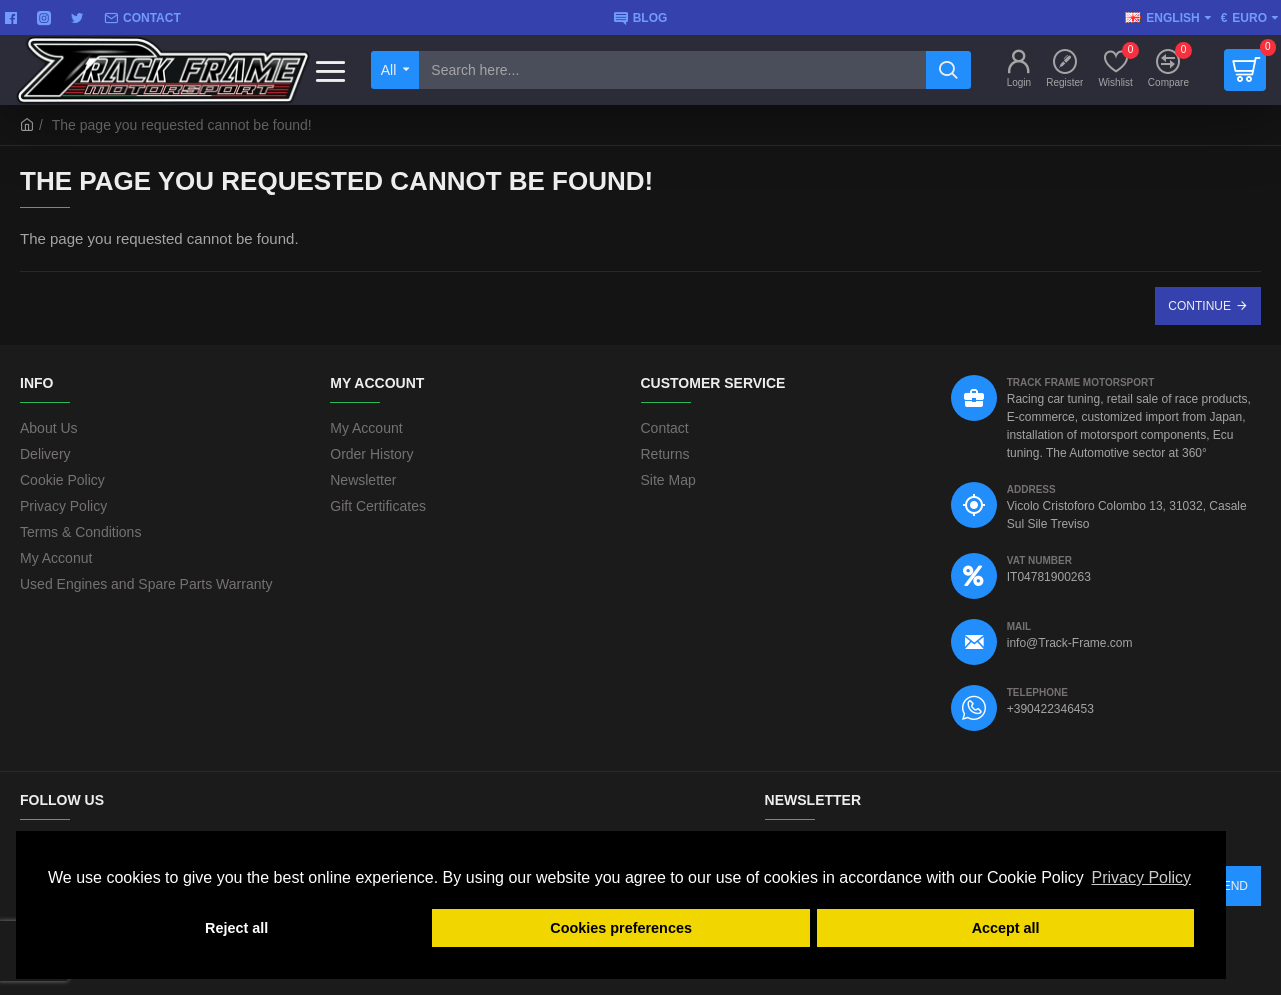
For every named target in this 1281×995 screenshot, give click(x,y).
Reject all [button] (236, 928)
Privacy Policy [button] (1141, 877)
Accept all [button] (1006, 928)
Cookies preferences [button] (621, 928)
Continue (1199, 306)
